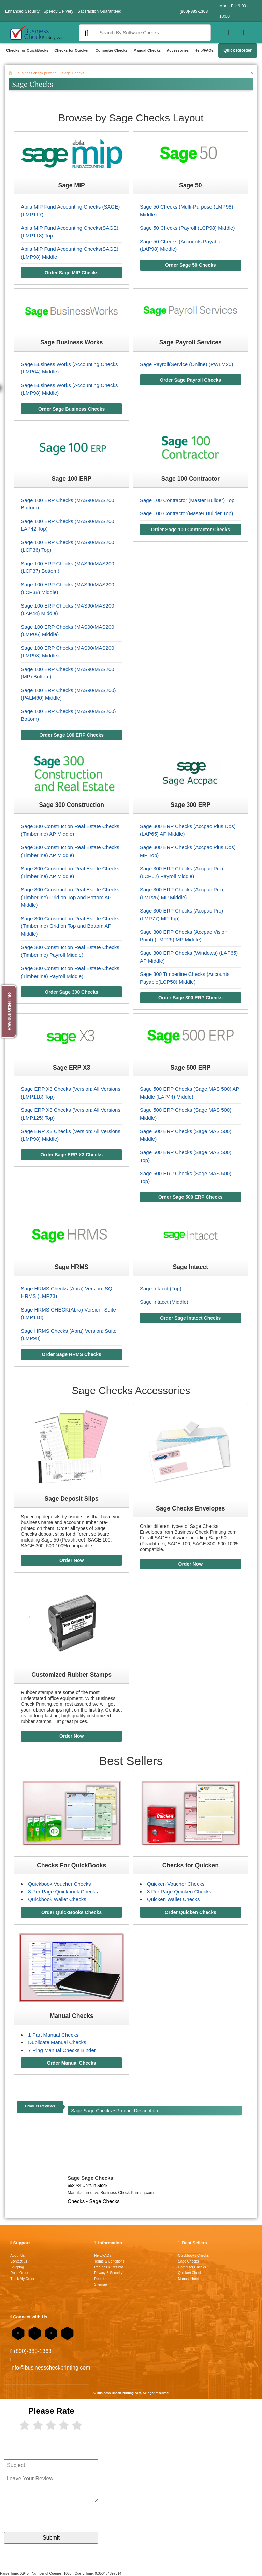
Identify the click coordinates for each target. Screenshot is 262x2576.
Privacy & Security (108, 2273)
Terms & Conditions (109, 2261)
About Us (17, 2255)
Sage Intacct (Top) (160, 1288)
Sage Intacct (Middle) (164, 1302)
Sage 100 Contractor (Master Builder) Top (187, 500)
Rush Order (19, 2273)
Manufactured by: (111, 2192)
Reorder (100, 2279)
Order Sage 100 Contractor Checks (190, 529)
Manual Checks (147, 50)
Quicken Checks (190, 2273)
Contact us (18, 2261)
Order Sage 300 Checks (71, 992)
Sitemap (100, 2284)
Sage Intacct (190, 1266)
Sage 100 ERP (71, 478)
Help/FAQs (204, 50)
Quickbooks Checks (193, 2255)
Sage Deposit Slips (71, 1498)
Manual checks (189, 2279)
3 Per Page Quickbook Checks (63, 1892)
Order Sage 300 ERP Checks (190, 997)
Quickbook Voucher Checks (59, 1884)
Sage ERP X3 (71, 1067)
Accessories (177, 50)
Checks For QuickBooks (71, 1865)
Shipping (17, 2267)
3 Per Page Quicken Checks (179, 1892)
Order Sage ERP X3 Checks (71, 1154)
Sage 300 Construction (71, 804)
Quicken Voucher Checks (175, 1884)
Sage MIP (71, 185)
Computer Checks (112, 50)
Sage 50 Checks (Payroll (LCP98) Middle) (187, 228)
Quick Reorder (237, 50)
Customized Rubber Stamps (71, 1674)
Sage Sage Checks (90, 2178)
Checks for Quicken (71, 50)
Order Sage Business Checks (71, 409)
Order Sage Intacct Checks (190, 1318)
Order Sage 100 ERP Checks (71, 735)
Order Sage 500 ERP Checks (190, 1197)
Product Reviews (40, 2106)
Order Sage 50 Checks (190, 265)
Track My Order (22, 2279)
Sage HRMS (71, 1266)
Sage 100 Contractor (190, 478)
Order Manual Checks (71, 2063)
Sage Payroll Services (190, 342)
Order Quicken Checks (190, 1912)
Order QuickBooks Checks (71, 1912)
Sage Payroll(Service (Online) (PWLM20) (186, 364)
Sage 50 (190, 185)
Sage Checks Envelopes (190, 1508)
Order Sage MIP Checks (72, 272)
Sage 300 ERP (190, 804)
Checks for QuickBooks (27, 50)
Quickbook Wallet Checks (57, 1899)
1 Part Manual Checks (53, 2035)
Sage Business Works (71, 342)
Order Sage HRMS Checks (71, 1354)
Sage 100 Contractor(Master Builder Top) (186, 513)
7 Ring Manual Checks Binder (62, 2050)
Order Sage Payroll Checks (190, 380)
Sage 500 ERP (190, 1067)
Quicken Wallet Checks (173, 1899)
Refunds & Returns (108, 2267)
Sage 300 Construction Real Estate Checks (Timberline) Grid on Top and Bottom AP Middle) (70, 897)
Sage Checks (188, 2261)
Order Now (71, 1560)
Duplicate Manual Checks (57, 2042)
